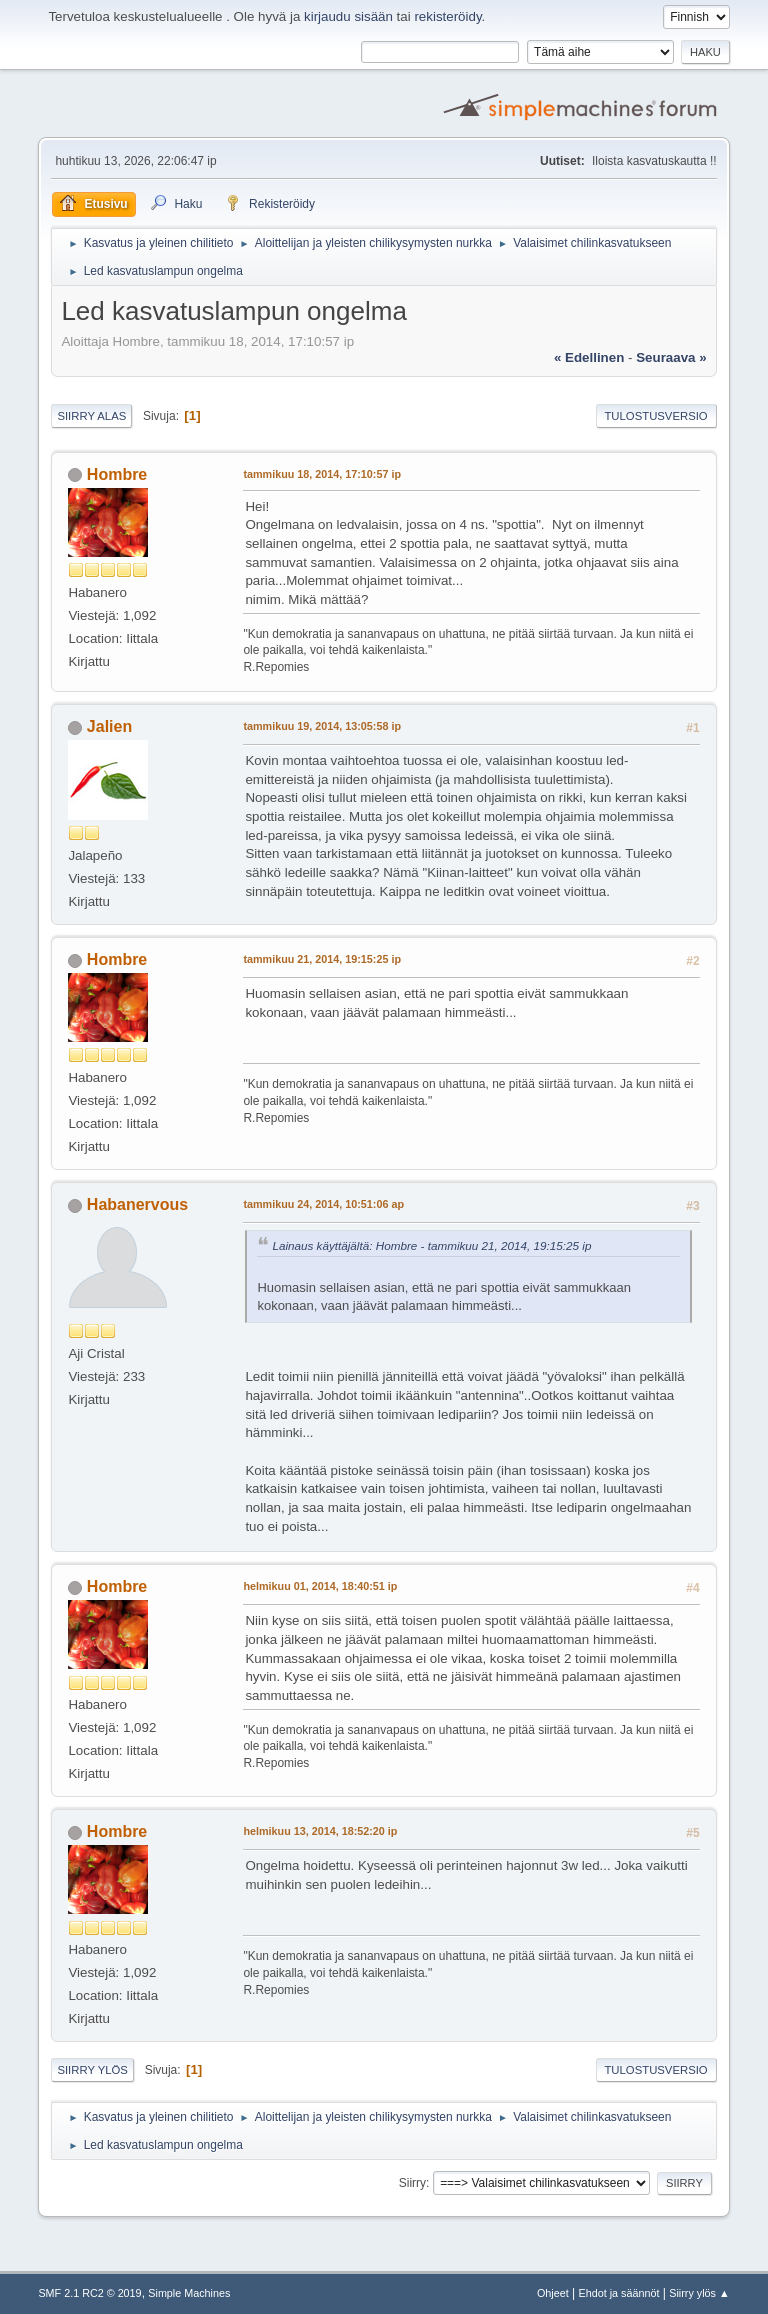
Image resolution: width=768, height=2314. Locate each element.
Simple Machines (189, 2293)
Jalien (109, 726)
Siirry (412, 2183)
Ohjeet (553, 2293)
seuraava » (671, 357)
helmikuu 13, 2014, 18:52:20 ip (320, 1831)
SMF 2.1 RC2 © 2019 (89, 2293)
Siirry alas (91, 416)
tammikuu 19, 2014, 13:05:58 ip (322, 726)
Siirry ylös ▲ (699, 2293)
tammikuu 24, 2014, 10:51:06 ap (323, 1204)
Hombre (117, 474)
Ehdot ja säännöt (619, 2293)
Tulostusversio (655, 416)
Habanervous (137, 1204)
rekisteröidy (447, 16)
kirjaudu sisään (348, 16)
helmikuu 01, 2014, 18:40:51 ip (320, 1586)
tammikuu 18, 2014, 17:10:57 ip (322, 474)
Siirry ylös (92, 2070)
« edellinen (589, 357)
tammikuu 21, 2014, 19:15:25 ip (322, 959)
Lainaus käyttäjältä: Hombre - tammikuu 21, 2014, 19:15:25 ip (431, 1245)
